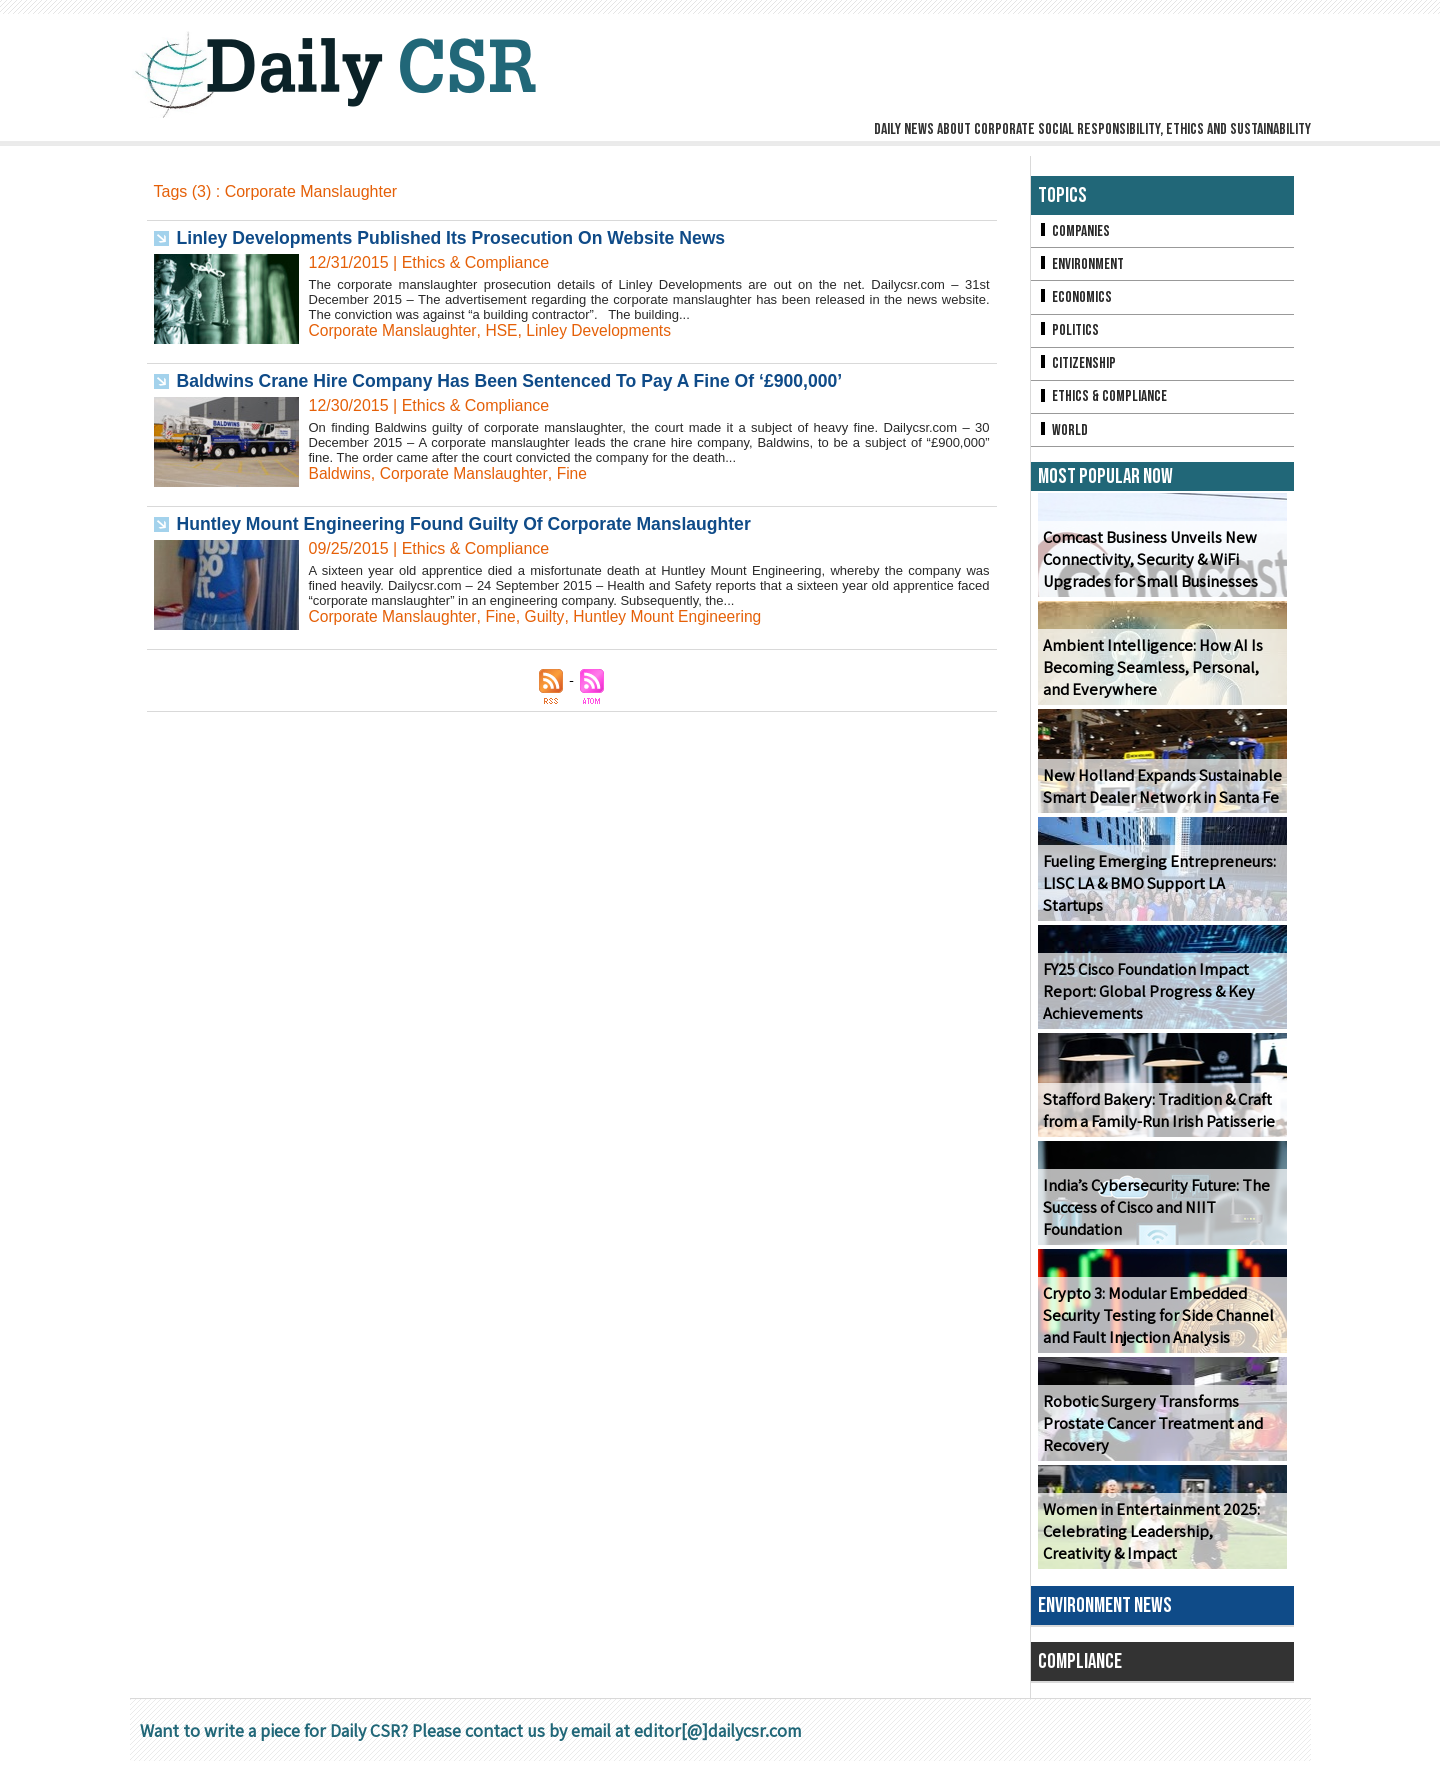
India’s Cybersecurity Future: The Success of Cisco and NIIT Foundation (1152, 1214)
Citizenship (1078, 367)
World (1063, 435)
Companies (1075, 231)
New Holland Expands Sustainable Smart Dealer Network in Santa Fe (1158, 793)
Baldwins (341, 473)
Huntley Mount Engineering (674, 616)
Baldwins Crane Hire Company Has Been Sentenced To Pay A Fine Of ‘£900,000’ (518, 381)
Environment (1082, 265)
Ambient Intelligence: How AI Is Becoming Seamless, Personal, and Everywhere (1148, 674)
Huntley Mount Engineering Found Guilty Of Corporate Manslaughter (471, 524)
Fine (577, 473)
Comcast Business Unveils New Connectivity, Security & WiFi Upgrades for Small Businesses (1148, 566)
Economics (1076, 299)
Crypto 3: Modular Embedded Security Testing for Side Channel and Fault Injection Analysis (1155, 1322)
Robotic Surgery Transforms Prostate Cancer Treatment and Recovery (1151, 1430)
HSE (505, 330)
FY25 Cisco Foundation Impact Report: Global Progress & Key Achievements (1146, 998)
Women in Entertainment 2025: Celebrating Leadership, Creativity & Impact (1159, 1538)
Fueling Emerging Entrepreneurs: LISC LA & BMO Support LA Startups (1161, 901)
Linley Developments (605, 330)
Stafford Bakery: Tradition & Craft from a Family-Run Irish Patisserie (1157, 1117)
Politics (1069, 333)
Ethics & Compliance (1104, 401)
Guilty (549, 616)
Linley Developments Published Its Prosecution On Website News (458, 238)
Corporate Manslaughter (395, 330)
